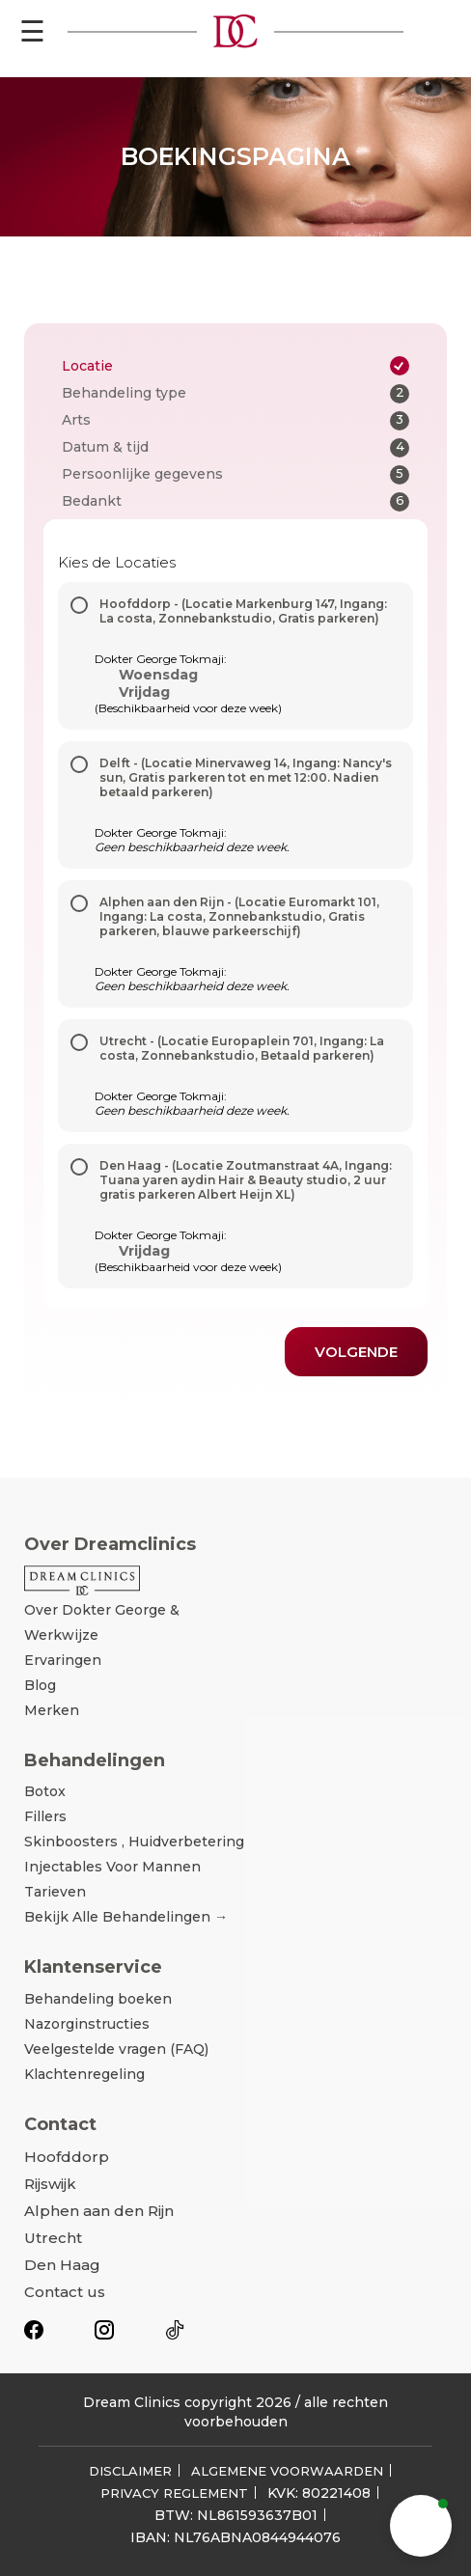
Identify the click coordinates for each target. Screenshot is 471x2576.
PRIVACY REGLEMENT (174, 2493)
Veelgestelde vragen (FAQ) (116, 2049)
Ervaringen (62, 1660)
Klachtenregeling (84, 2074)
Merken (51, 1710)
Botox (45, 1791)
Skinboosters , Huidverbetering (134, 1841)
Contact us (64, 2292)
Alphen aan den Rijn (99, 2211)
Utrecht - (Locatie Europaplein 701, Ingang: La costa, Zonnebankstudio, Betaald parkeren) (241, 1048)
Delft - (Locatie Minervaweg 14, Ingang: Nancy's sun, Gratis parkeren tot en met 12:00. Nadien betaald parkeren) (245, 777)
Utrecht (53, 2238)
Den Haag (62, 2265)
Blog (40, 1685)
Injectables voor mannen (112, 1866)
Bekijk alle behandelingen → (126, 1916)
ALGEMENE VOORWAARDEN (287, 2471)
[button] (421, 2526)
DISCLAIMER (130, 2471)
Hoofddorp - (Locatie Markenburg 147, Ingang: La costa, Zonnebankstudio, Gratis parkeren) (243, 610)
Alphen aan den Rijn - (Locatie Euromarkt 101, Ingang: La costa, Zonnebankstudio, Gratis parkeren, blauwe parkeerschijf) (239, 916)
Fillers (45, 1816)
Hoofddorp (66, 2156)
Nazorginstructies (87, 2024)
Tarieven (55, 1891)
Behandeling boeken (98, 1999)
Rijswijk (50, 2183)
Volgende (356, 1352)
